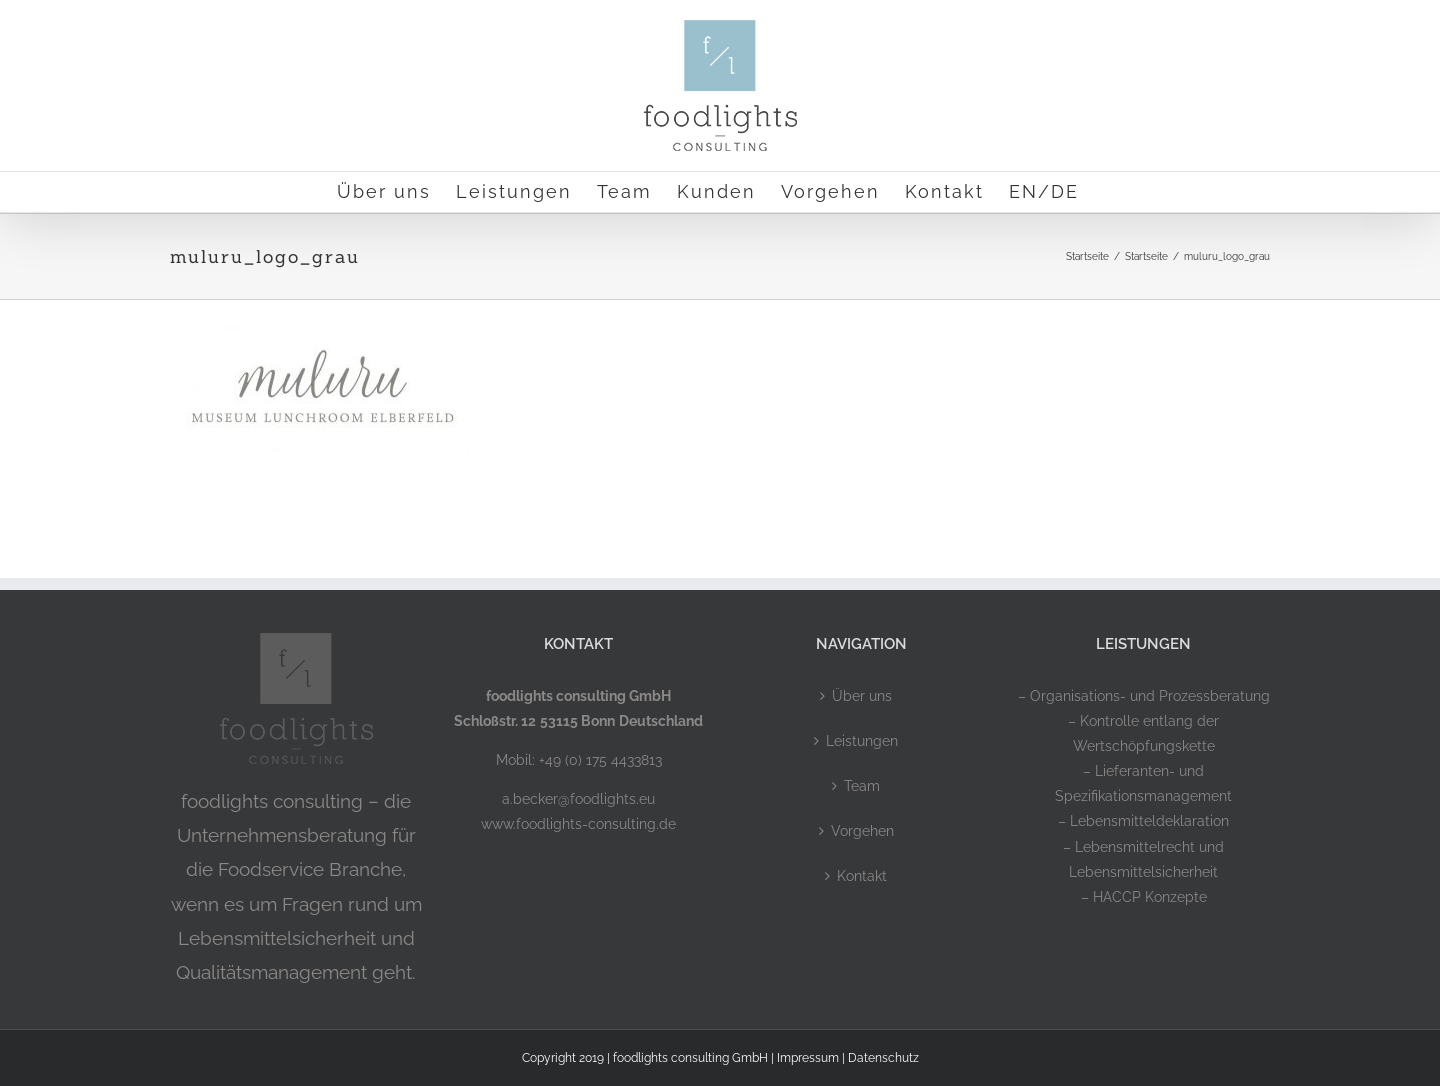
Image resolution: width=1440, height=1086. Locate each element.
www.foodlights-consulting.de (578, 824)
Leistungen (862, 741)
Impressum (808, 1058)
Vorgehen (862, 831)
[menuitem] (1044, 192)
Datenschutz (883, 1058)
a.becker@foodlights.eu (578, 799)
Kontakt (862, 876)
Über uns (862, 696)
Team (862, 786)
